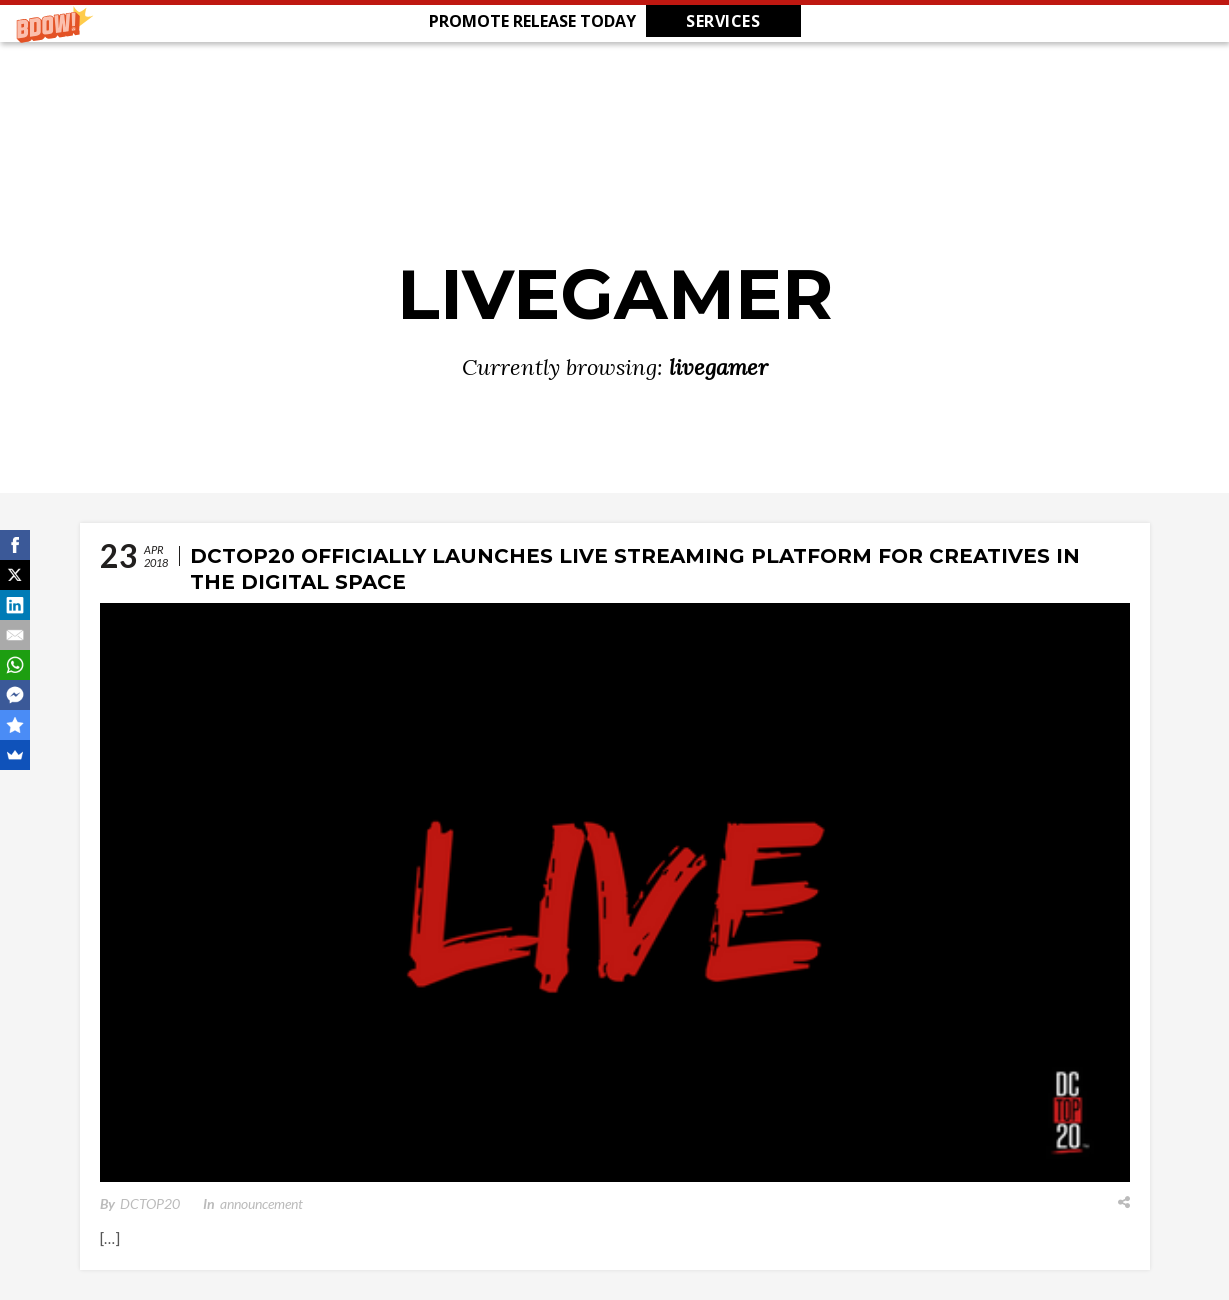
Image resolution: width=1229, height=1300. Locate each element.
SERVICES (723, 21)
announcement (261, 1203)
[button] (614, 21)
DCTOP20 (150, 1203)
